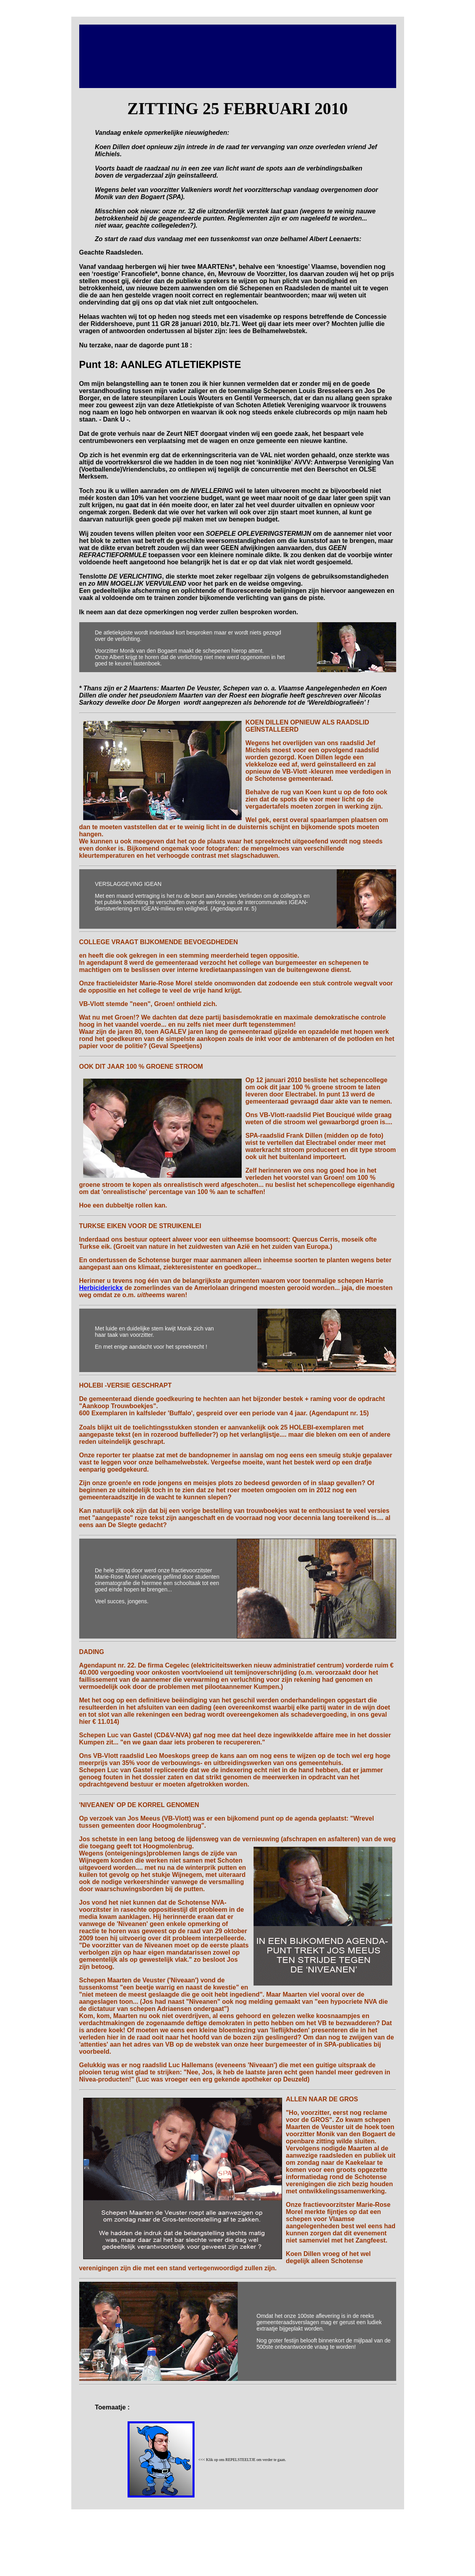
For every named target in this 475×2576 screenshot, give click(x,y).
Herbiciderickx (101, 1287)
